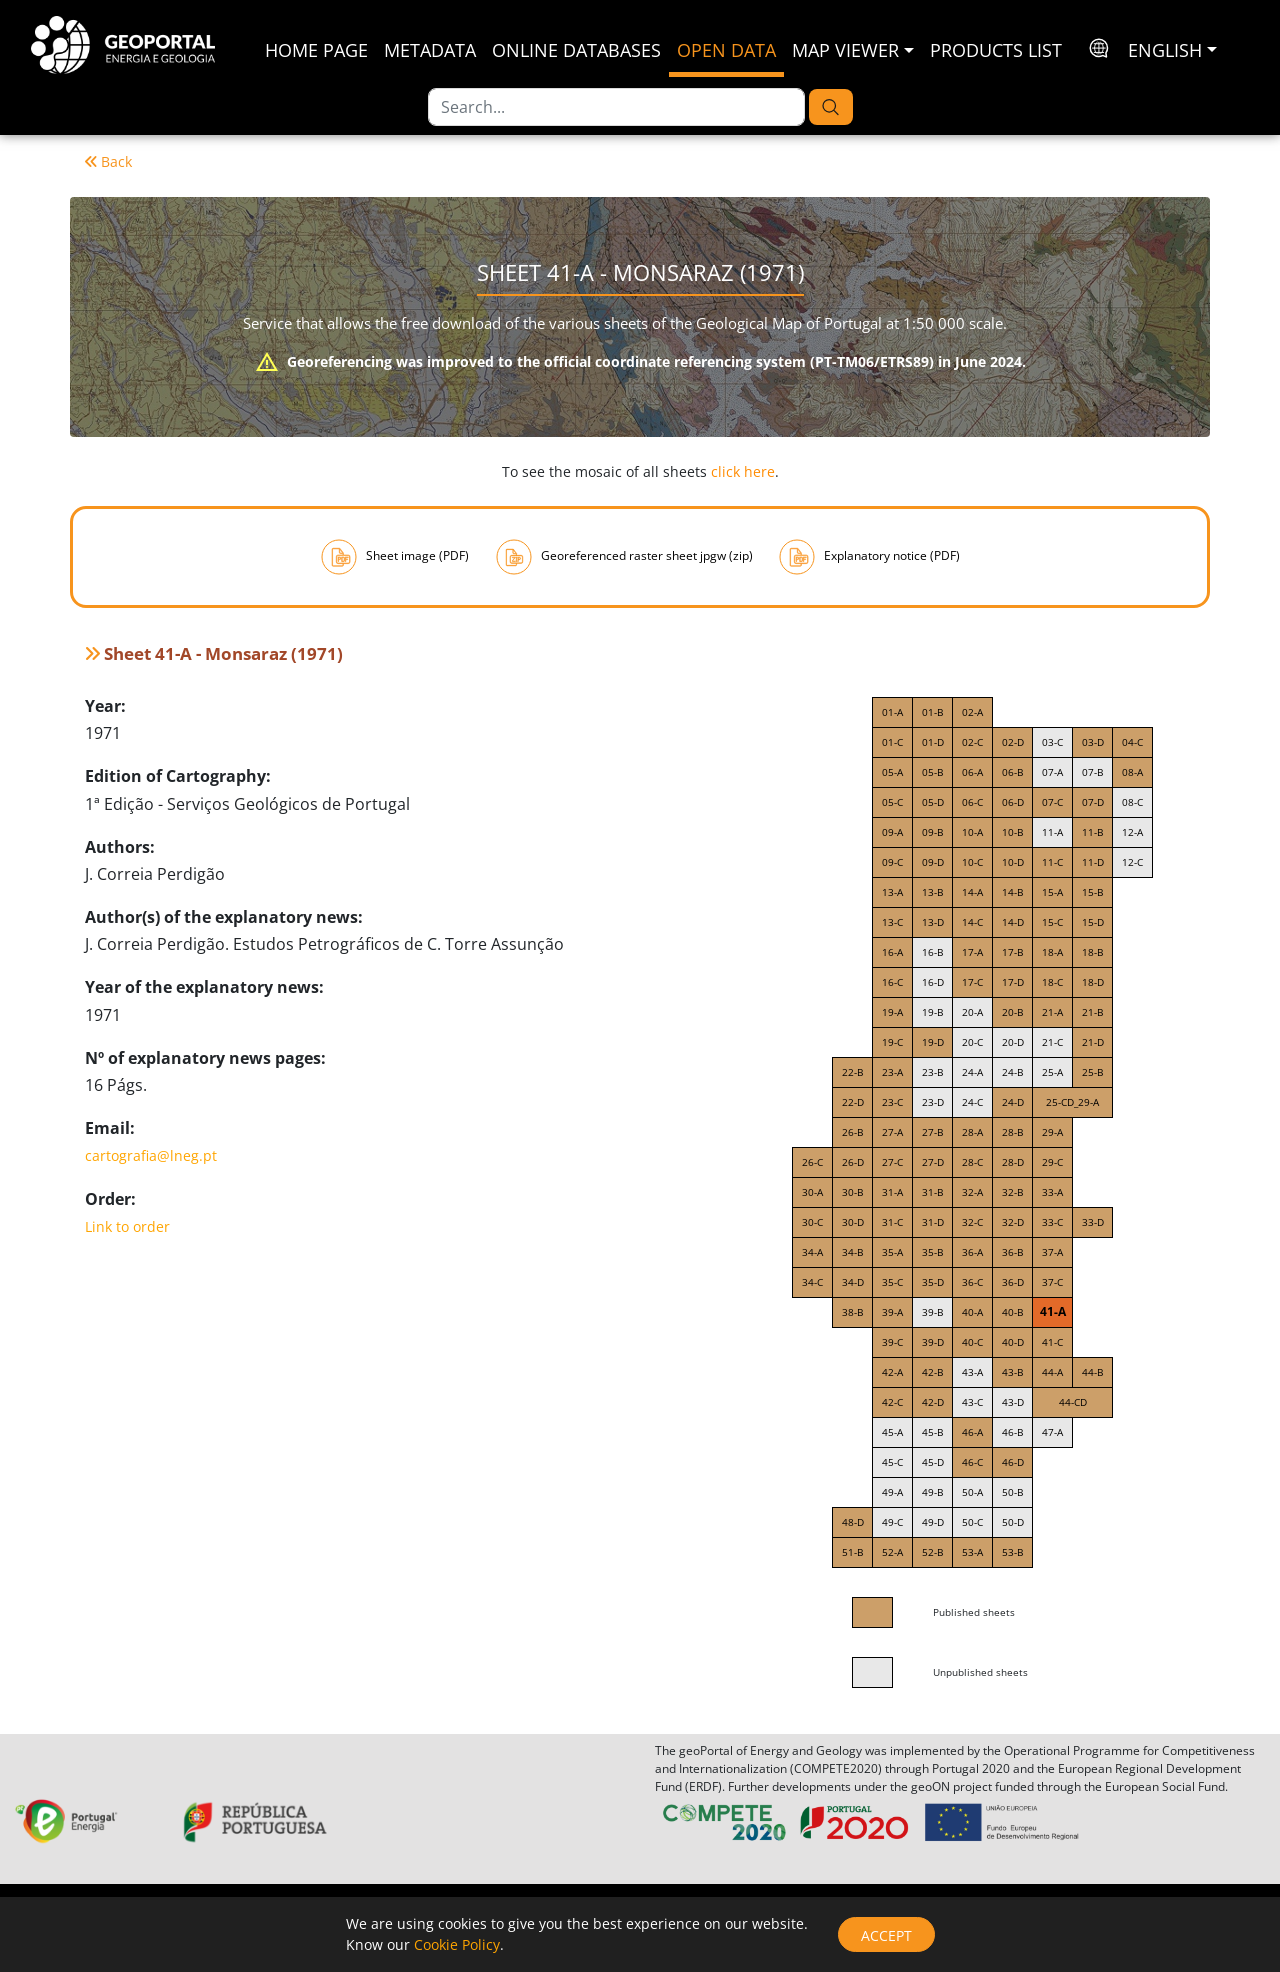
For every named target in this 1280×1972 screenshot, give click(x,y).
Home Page (316, 50)
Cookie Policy (457, 1944)
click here (743, 471)
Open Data (726, 50)
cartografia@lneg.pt (151, 1155)
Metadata (430, 50)
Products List (996, 50)
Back (108, 161)
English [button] (1165, 50)
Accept (886, 1935)
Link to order (127, 1226)
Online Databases (576, 50)
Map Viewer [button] (845, 50)
